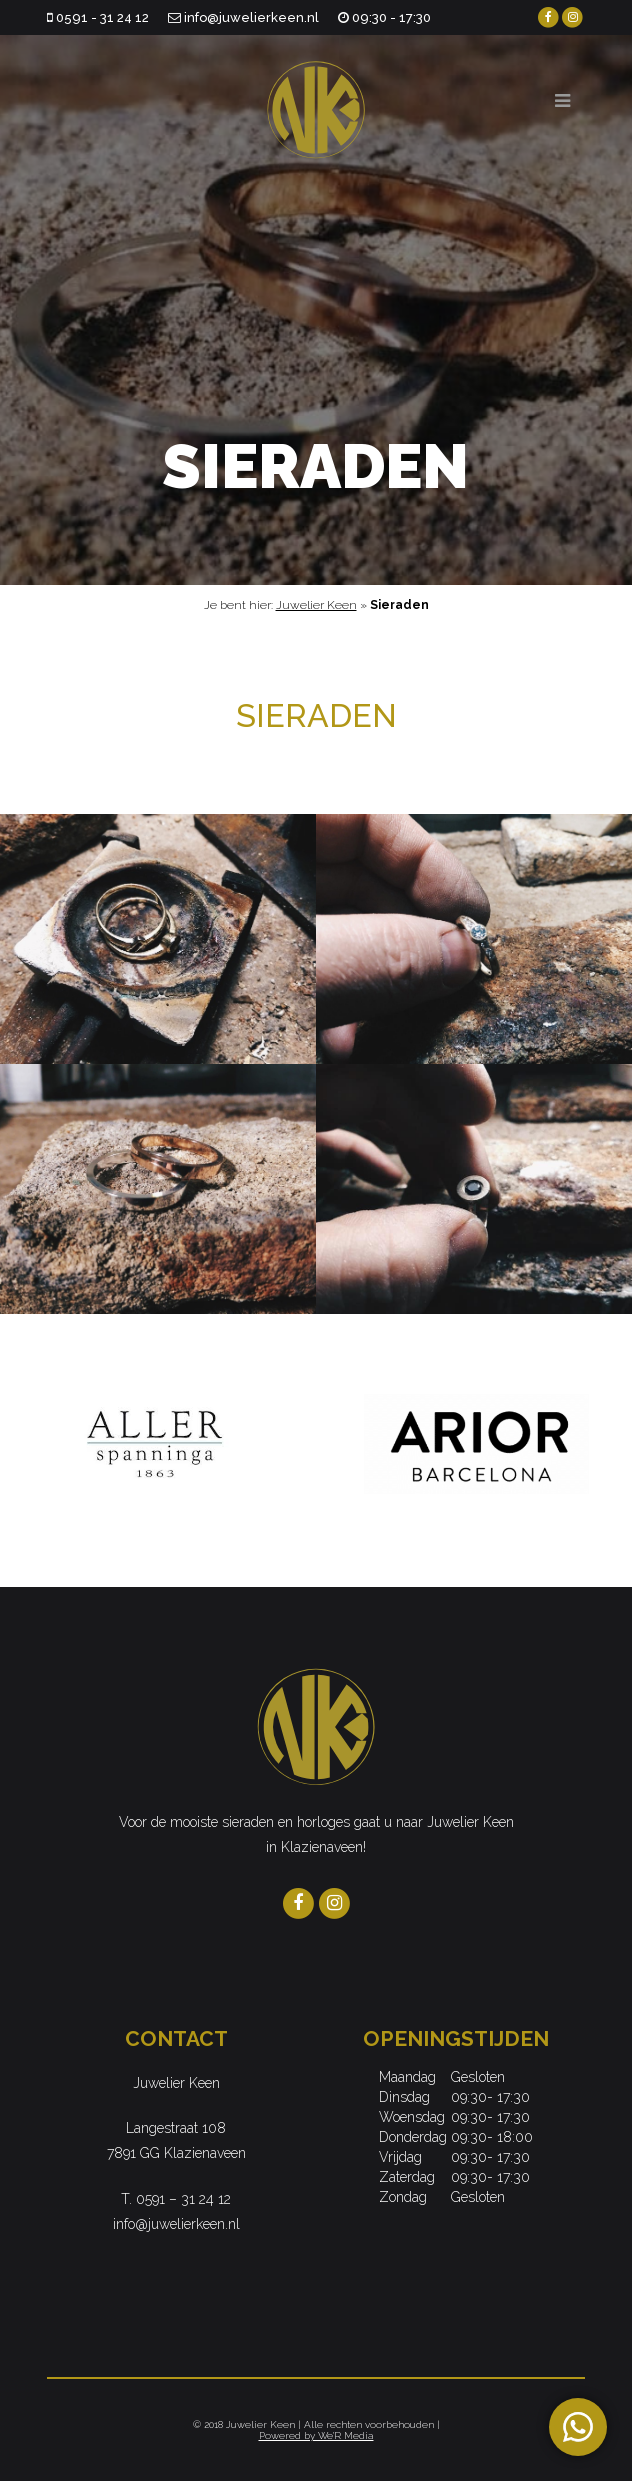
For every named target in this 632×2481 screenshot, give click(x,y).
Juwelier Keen (316, 605)
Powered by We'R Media (316, 2435)
